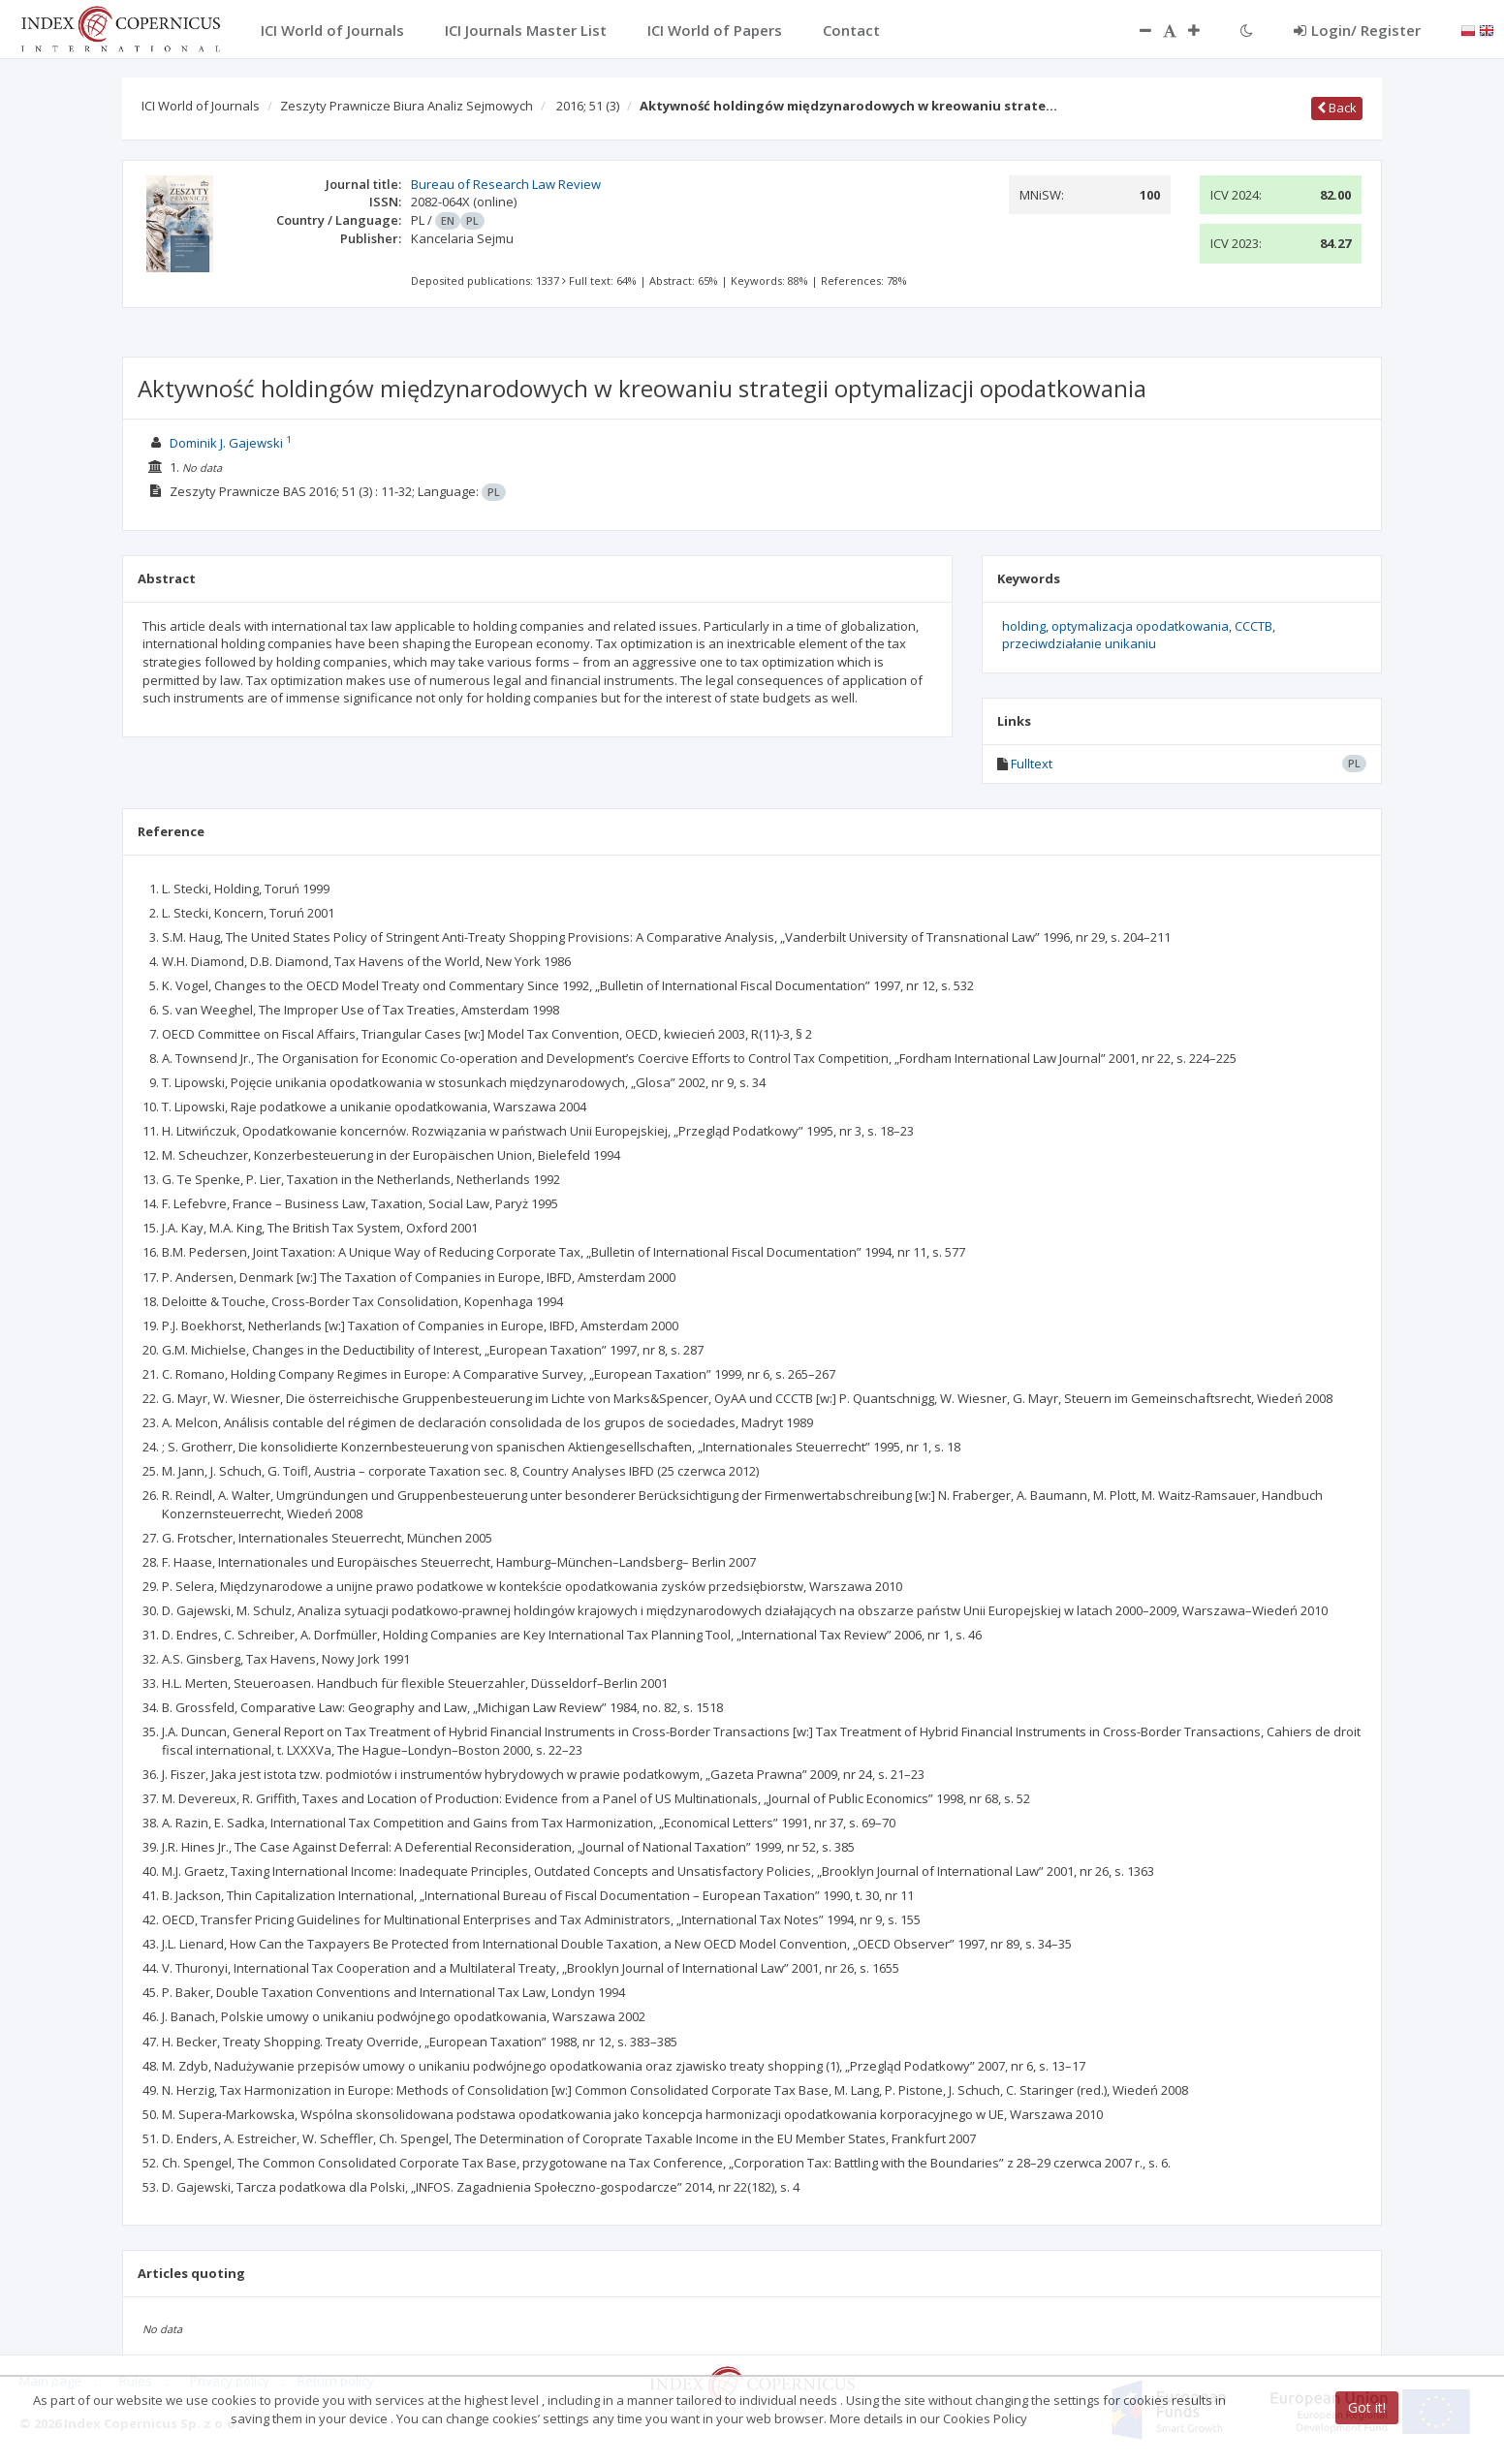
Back (1337, 107)
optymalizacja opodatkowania (1140, 626)
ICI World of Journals (200, 105)
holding (1024, 626)
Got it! (1367, 2407)
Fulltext (1031, 763)
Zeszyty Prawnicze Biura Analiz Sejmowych (406, 105)
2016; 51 (587, 105)
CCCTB (1253, 626)
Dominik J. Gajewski (226, 443)
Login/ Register (1357, 30)
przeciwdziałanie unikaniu (1079, 643)
